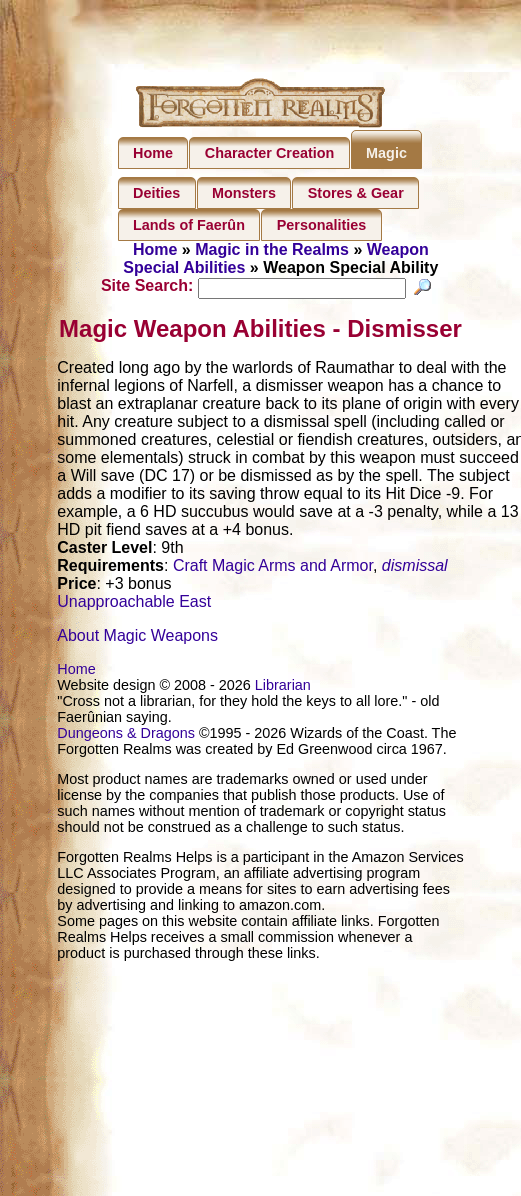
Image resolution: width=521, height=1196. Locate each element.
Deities (156, 193)
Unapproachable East (134, 603)
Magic (386, 153)
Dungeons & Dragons (126, 735)
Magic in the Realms (272, 249)
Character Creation (270, 153)
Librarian (283, 687)
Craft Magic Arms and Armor (273, 567)
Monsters (244, 193)
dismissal (415, 567)
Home (153, 153)
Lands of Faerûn (189, 225)
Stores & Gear (356, 193)
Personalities (322, 225)
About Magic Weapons (137, 637)
